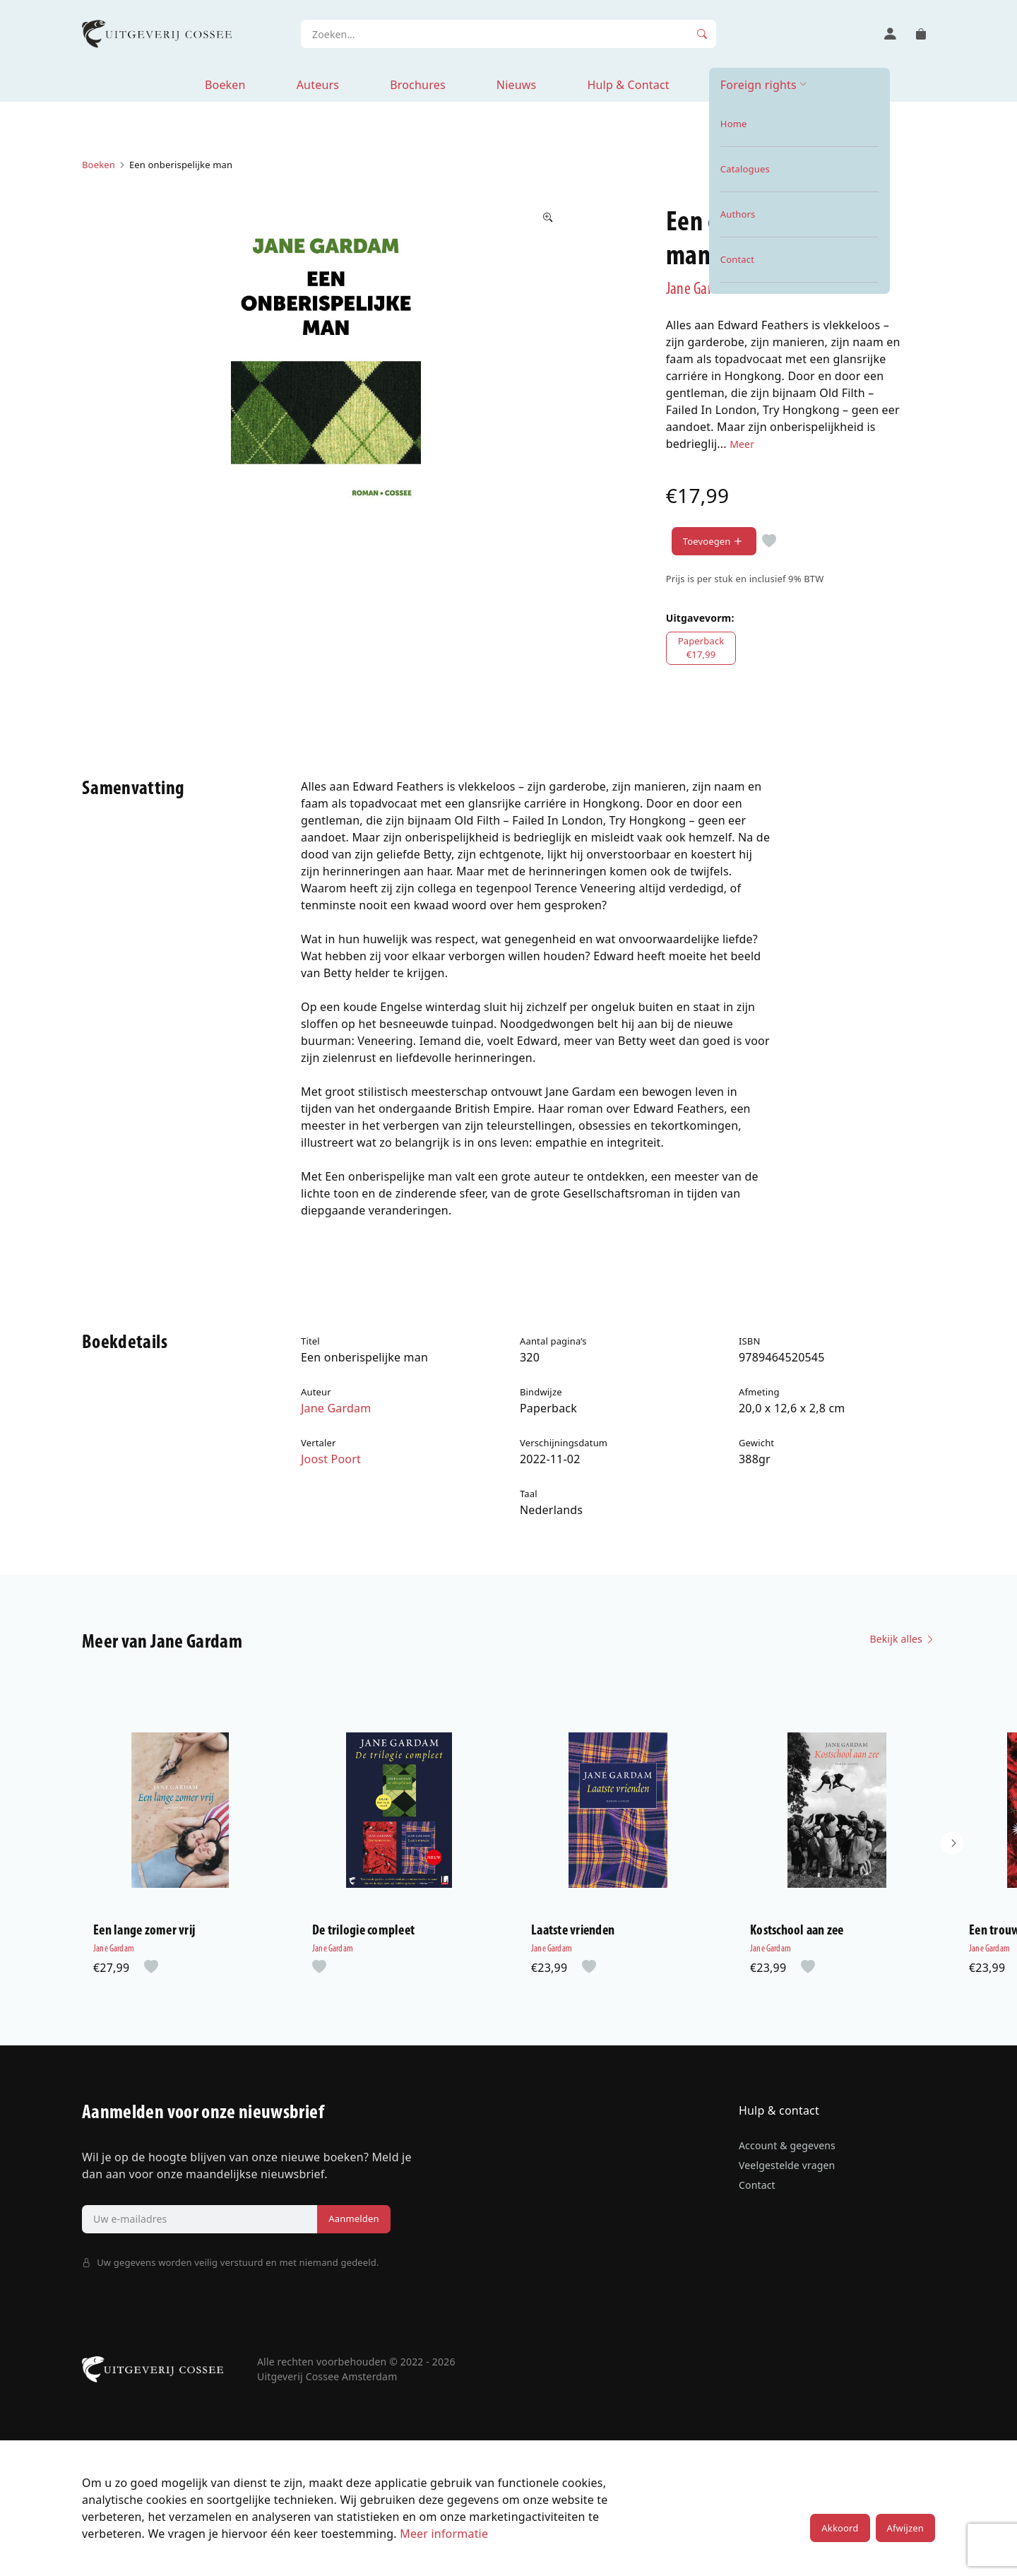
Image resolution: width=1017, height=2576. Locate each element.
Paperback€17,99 (701, 647)
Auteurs (318, 85)
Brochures (418, 85)
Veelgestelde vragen (787, 2165)
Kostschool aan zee (797, 1931)
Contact (757, 2185)
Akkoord (839, 2528)
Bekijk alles (902, 1639)
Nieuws (516, 85)
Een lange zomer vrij (144, 1931)
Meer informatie (444, 2533)
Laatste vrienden (572, 1931)
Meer (742, 444)
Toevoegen (714, 541)
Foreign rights (758, 85)
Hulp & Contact (628, 85)
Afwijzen (905, 2528)
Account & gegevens (787, 2145)
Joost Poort (331, 1459)
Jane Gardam (701, 289)
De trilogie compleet (363, 1931)
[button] (952, 1843)
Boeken (225, 85)
